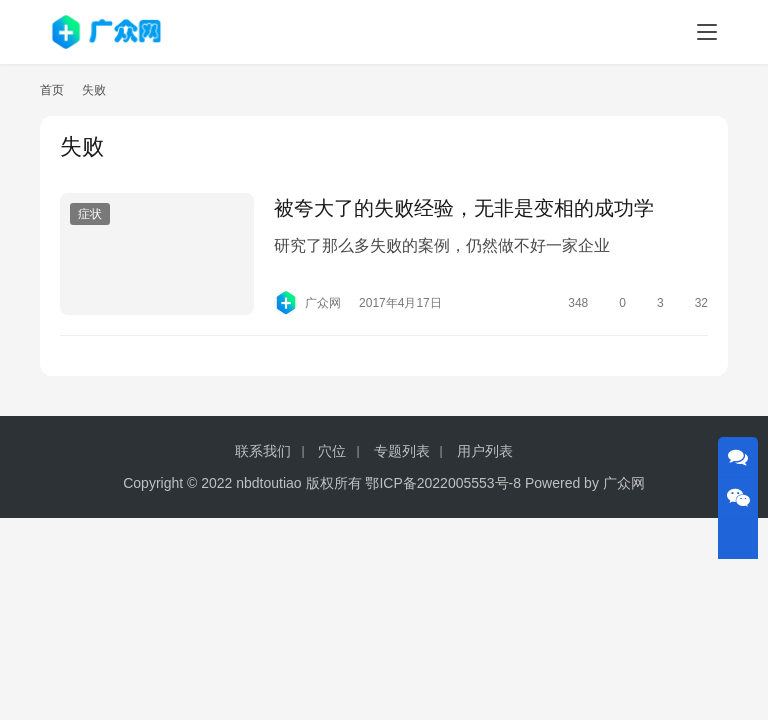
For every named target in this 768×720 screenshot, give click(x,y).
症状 (90, 214)
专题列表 (402, 451)
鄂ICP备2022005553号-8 (443, 483)
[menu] (707, 32)
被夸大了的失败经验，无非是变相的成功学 (464, 208)
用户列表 (485, 451)
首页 (52, 90)
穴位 (332, 451)
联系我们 (263, 451)
